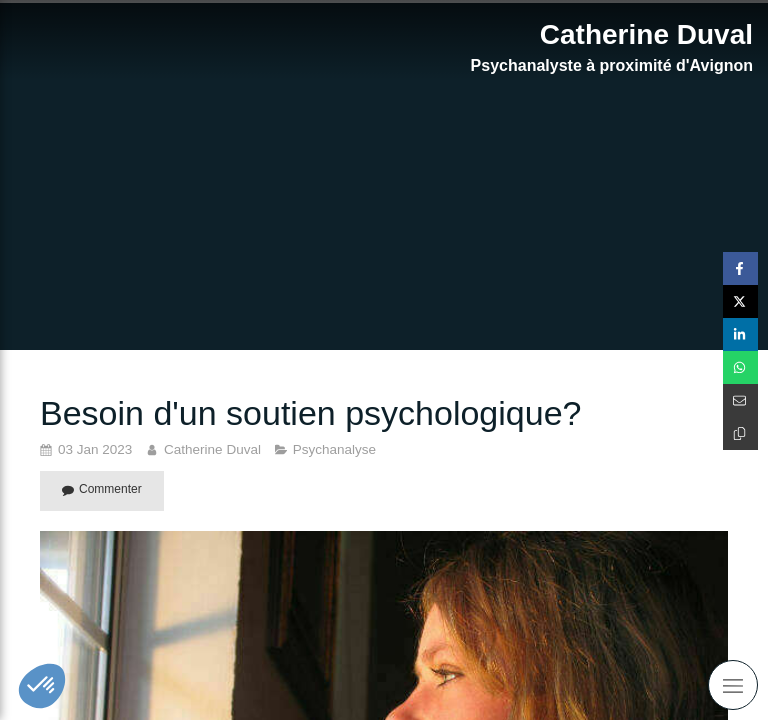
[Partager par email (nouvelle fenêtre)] (740, 400)
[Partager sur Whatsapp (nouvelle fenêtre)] (740, 367)
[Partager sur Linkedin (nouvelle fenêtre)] (740, 334)
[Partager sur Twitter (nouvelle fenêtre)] (740, 301)
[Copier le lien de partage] (740, 433)
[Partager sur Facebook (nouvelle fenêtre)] (740, 268)
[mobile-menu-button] (733, 685)
